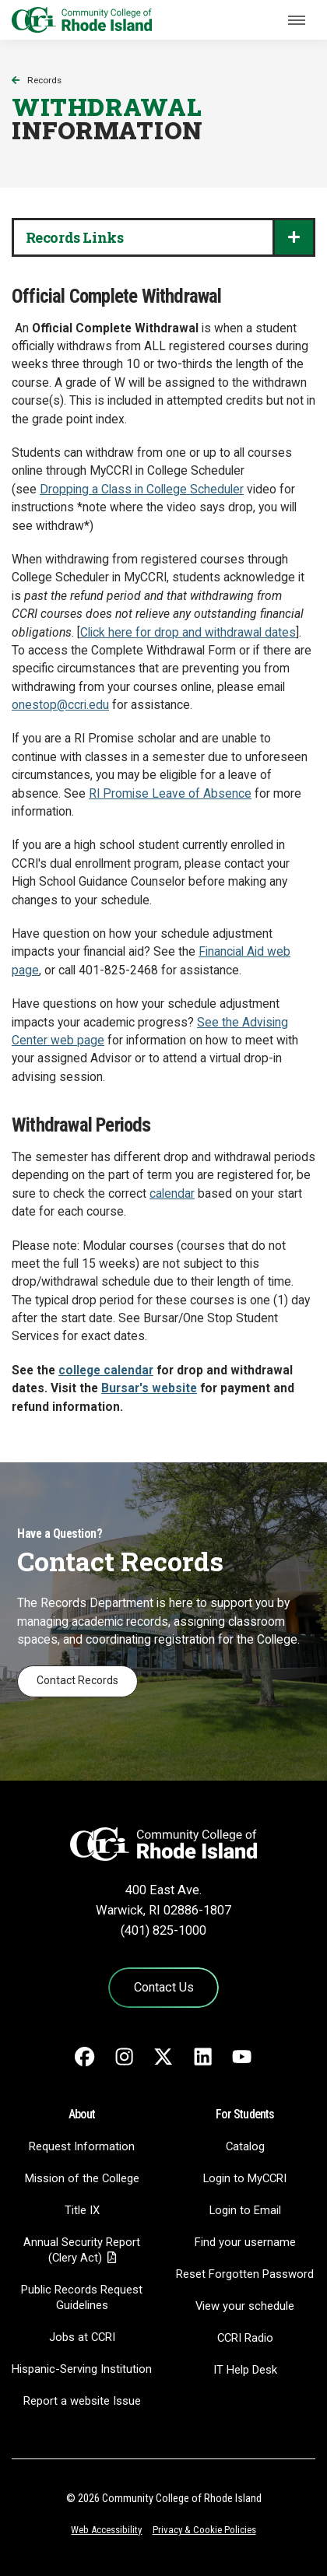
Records (44, 80)
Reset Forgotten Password (245, 2274)
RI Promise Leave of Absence (170, 794)
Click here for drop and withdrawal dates (188, 633)
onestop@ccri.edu (60, 705)
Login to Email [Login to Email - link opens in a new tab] (245, 2210)
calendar (172, 1194)
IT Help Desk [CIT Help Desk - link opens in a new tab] (245, 2370)
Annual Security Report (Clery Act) (81, 2250)
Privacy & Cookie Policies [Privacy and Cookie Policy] (204, 2530)
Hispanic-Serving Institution (82, 2369)
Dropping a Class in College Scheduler (142, 490)
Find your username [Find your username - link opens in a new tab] (245, 2242)
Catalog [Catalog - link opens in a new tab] (245, 2146)
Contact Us (164, 1987)
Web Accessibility (106, 2530)
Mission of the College (82, 2178)
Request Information (82, 2146)
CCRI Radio (245, 2338)
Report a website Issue (82, 2401)
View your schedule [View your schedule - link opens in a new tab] (244, 2306)
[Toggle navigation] (296, 20)
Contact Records (77, 1680)
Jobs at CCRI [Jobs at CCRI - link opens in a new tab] (82, 2337)
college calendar (105, 1370)
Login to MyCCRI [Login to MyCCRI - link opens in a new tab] (245, 2178)
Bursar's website (149, 1388)
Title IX (82, 2210)
